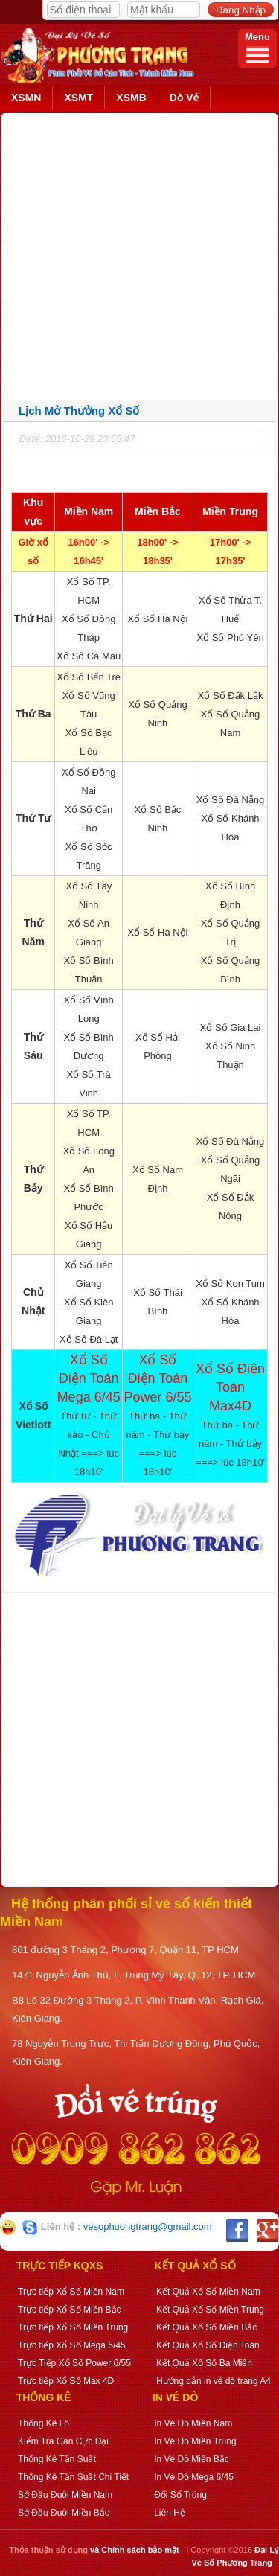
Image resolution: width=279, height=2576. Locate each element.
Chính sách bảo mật (140, 2549)
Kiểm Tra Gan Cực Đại (63, 2441)
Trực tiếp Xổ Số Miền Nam (71, 2291)
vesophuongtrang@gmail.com (147, 2226)
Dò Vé (184, 97)
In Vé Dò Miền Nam (193, 2423)
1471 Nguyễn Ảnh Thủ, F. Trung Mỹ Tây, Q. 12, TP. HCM (133, 1975)
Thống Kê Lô (43, 2423)
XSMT (78, 97)
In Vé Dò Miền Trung (195, 2441)
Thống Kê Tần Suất (57, 2459)
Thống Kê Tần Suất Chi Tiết (73, 2477)
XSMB (131, 97)
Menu (257, 47)
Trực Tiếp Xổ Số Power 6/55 (74, 2363)
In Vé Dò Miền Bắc (191, 2459)
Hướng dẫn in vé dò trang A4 (213, 2381)
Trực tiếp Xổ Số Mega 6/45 (72, 2345)
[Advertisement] (139, 252)
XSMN (26, 97)
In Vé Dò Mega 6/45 (194, 2477)
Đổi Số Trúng (180, 2495)
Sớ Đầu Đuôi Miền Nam (65, 2495)
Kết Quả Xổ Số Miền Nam (208, 2291)
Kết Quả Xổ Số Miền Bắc (206, 2327)
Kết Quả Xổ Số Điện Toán (208, 2345)
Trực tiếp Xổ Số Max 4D (66, 2381)
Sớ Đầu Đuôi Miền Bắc (63, 2513)
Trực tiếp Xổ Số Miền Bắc (69, 2309)
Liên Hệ (169, 2513)
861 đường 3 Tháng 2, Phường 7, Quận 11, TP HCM (125, 1949)
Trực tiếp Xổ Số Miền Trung (73, 2327)
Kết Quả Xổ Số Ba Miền (204, 2363)
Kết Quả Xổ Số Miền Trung (210, 2309)
